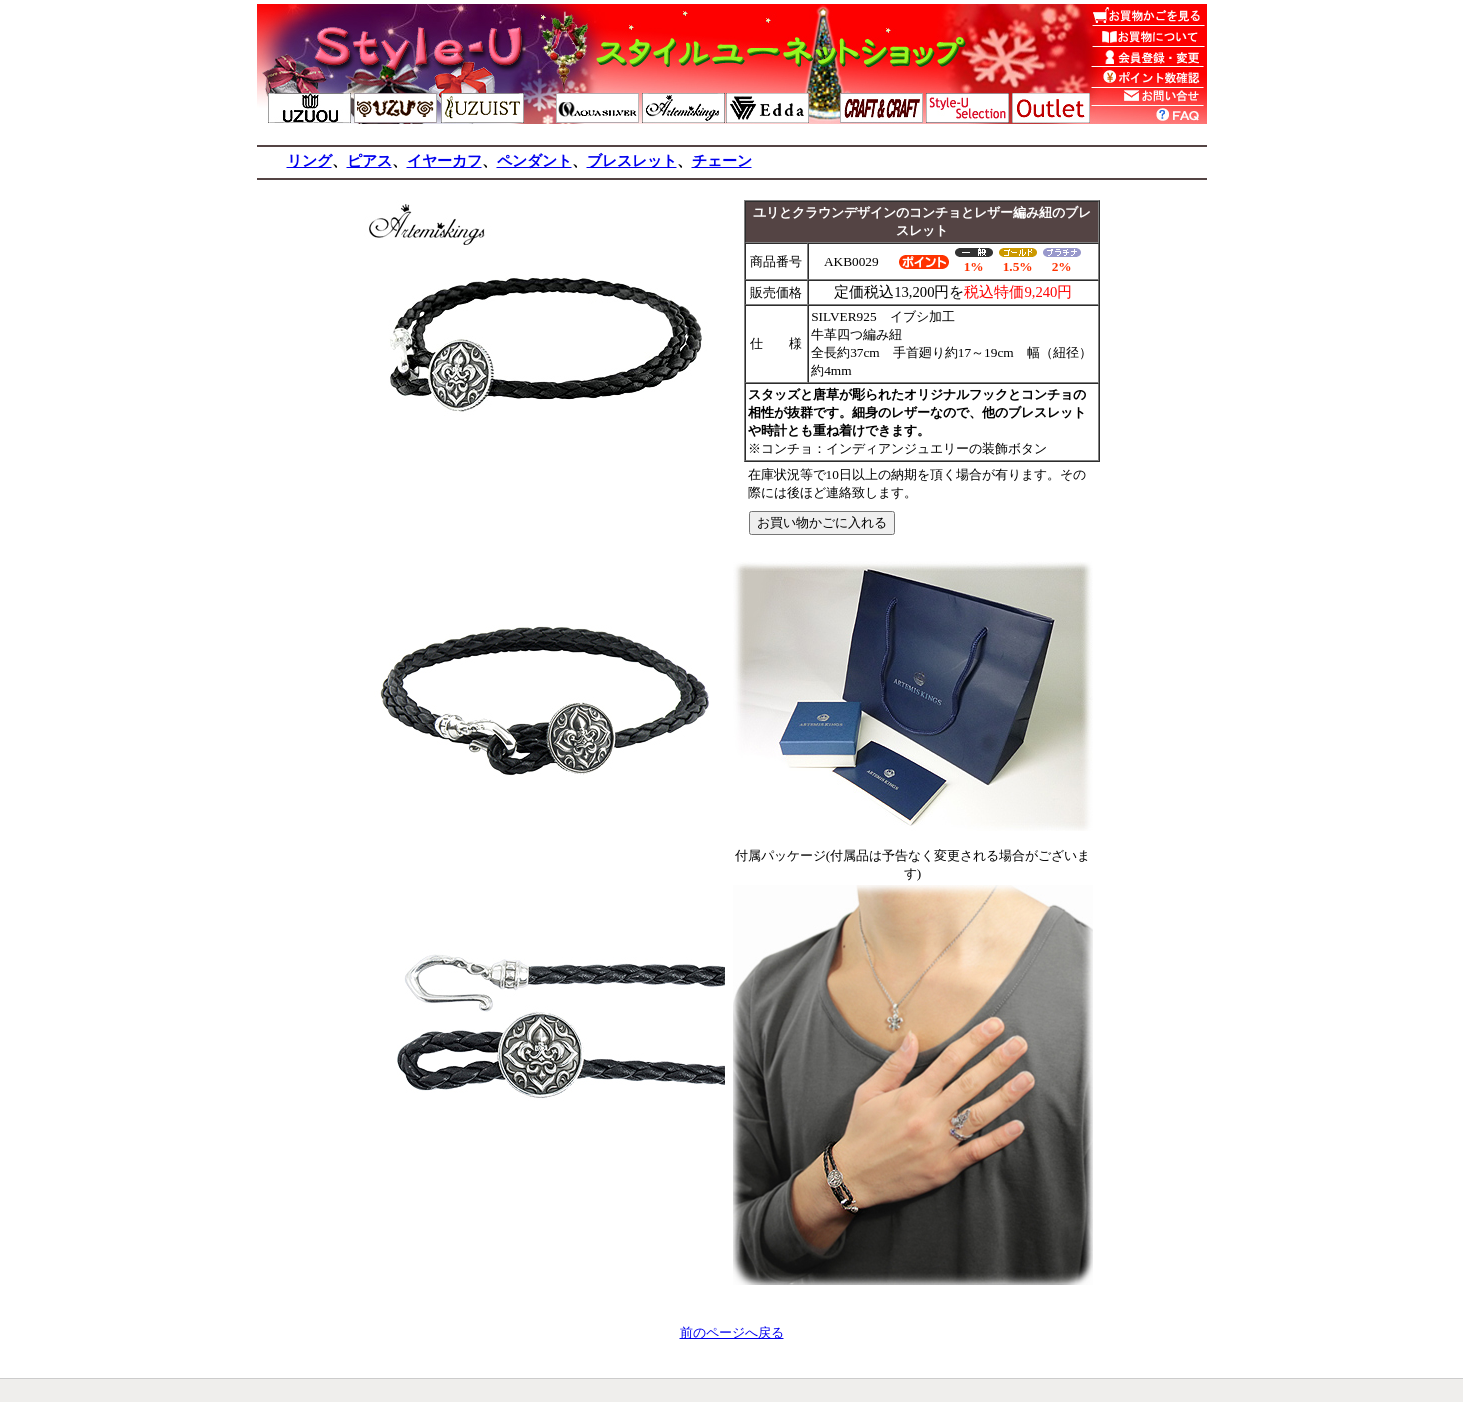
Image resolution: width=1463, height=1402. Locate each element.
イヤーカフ (444, 161)
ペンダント (534, 161)
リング (309, 161)
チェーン (722, 161)
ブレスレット (632, 161)
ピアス (369, 161)
